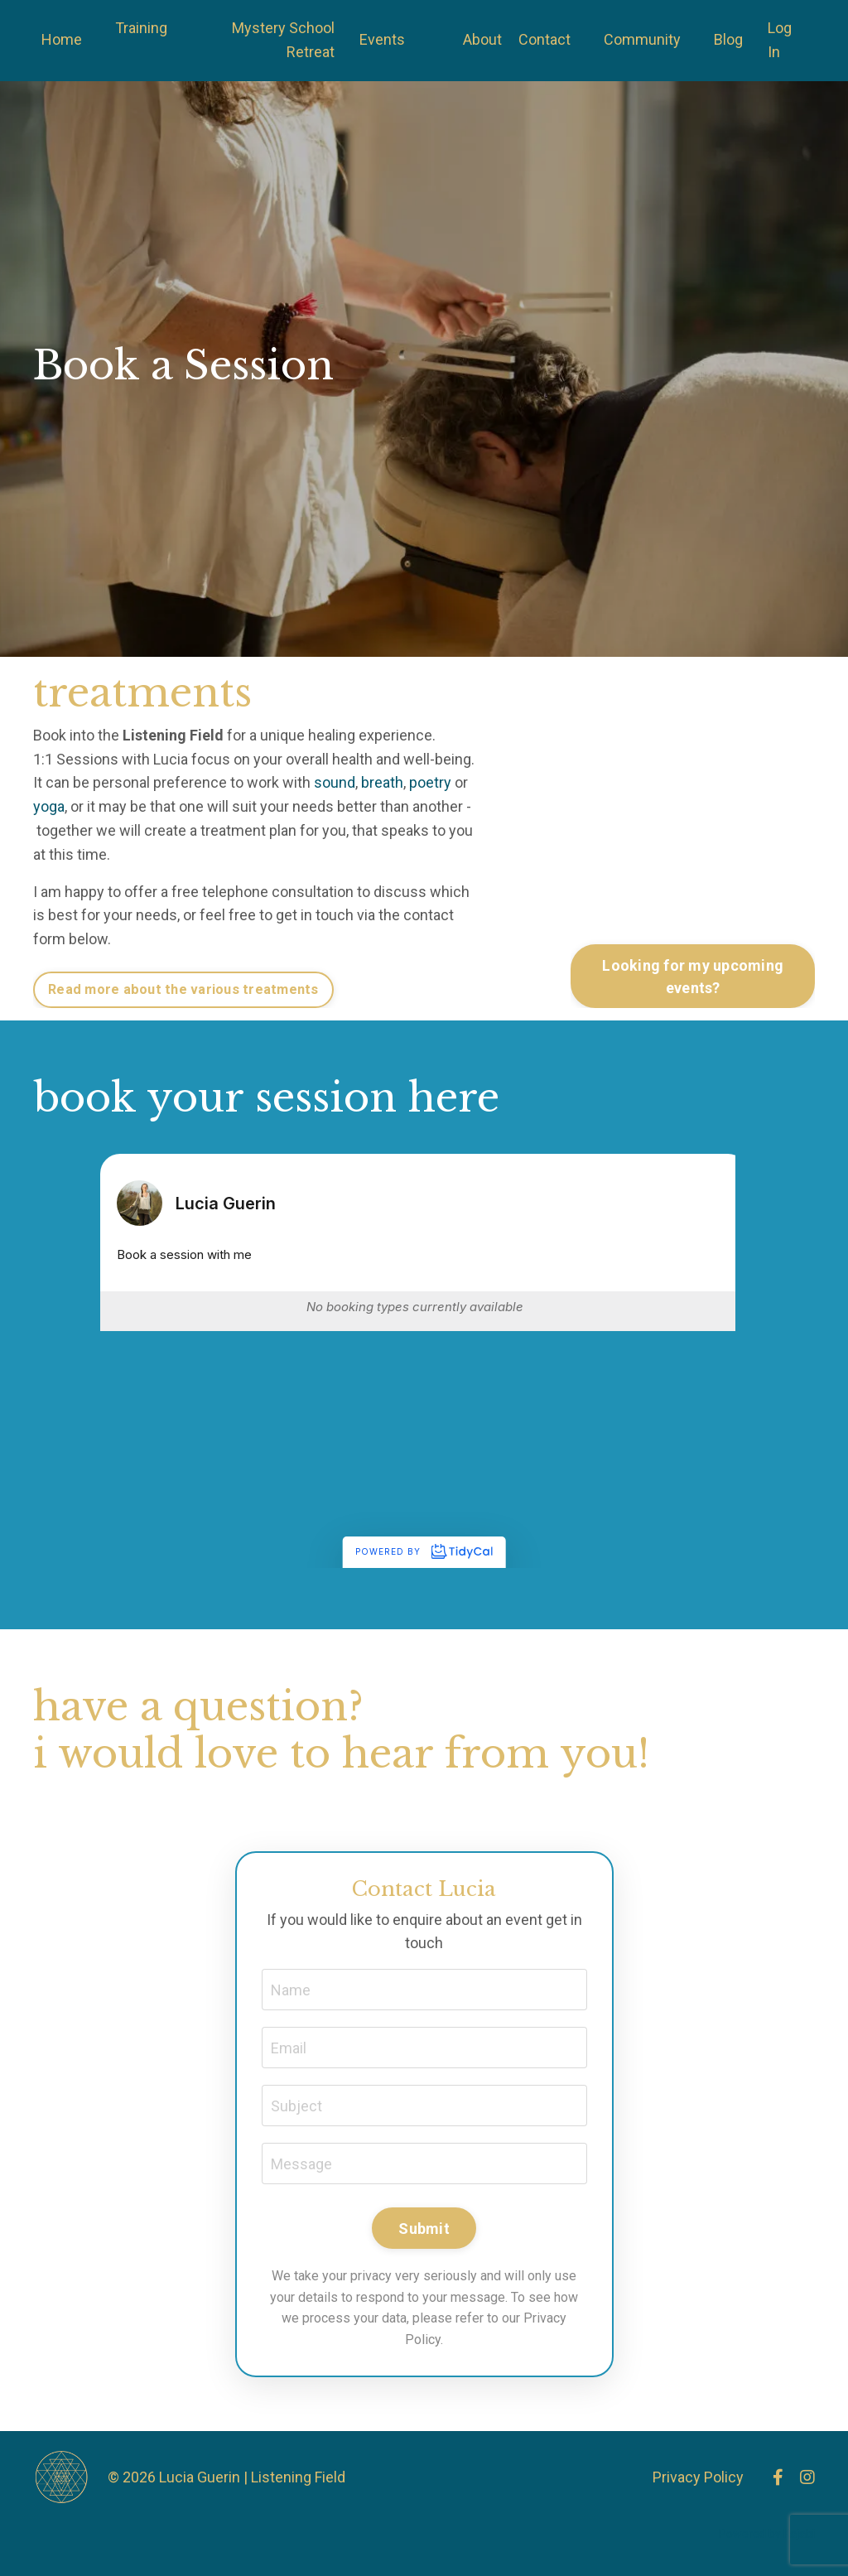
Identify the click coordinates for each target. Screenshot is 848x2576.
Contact (544, 39)
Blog (728, 39)
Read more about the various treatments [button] (183, 989)
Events (382, 39)
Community (642, 39)
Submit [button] (424, 2228)
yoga (49, 806)
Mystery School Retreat (283, 39)
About (482, 39)
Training (141, 27)
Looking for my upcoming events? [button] (692, 976)
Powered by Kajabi (767, 2533)
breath (382, 782)
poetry (430, 782)
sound (334, 782)
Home (61, 39)
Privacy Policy (698, 2477)
